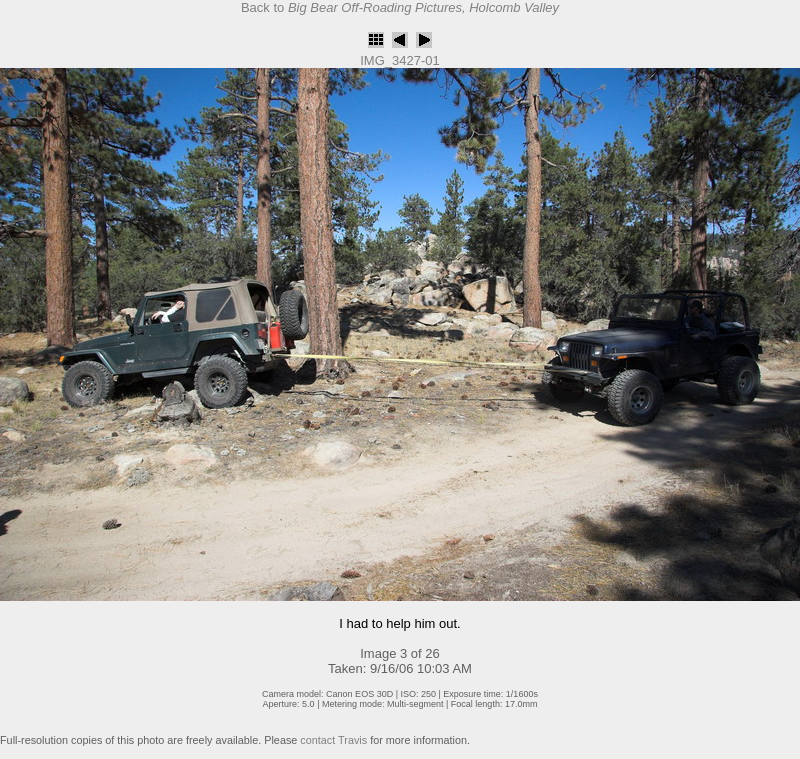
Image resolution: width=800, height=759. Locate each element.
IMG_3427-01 (400, 60)
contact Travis (333, 740)
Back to (400, 7)
